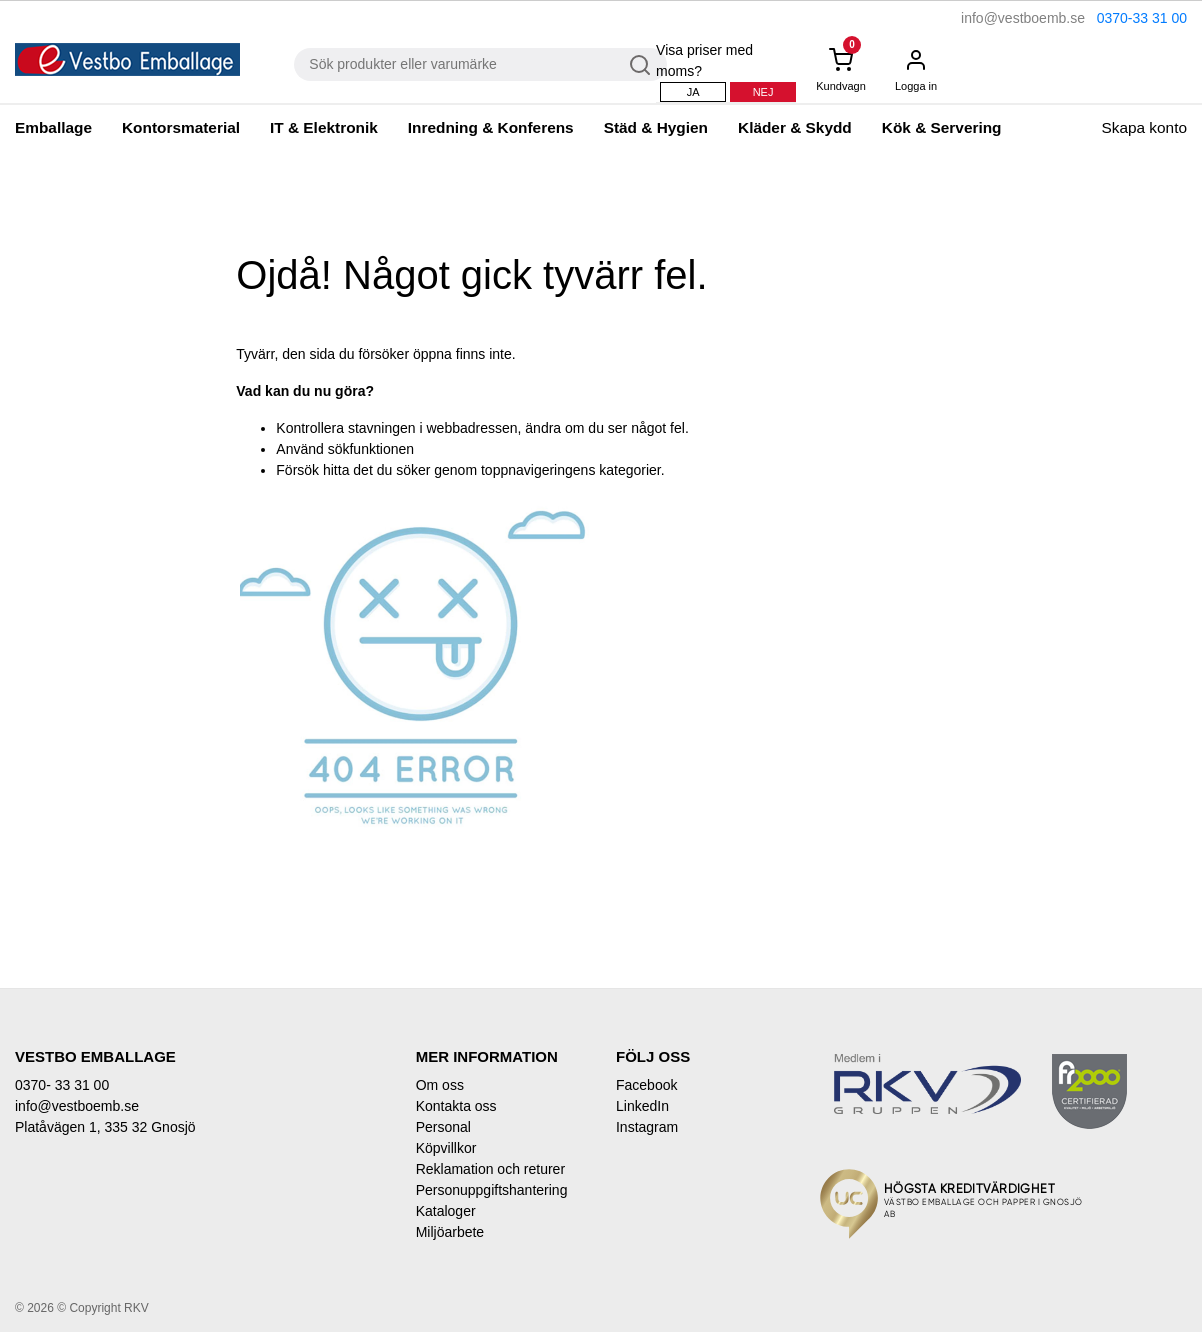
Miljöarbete (450, 1232)
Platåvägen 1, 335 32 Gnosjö (105, 1127)
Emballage (53, 127)
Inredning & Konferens (491, 127)
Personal (443, 1127)
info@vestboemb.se (1023, 18)
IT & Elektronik (324, 127)
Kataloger (446, 1211)
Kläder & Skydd (795, 127)
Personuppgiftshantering (492, 1190)
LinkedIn (642, 1106)
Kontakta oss (456, 1106)
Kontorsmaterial (181, 127)
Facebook (646, 1085)
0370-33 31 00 (1142, 18)
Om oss (440, 1085)
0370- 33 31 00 (62, 1085)
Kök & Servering (942, 127)
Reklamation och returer (490, 1169)
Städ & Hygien (656, 127)
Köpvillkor (446, 1148)
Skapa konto (1144, 127)
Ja (693, 92)
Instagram (647, 1127)
